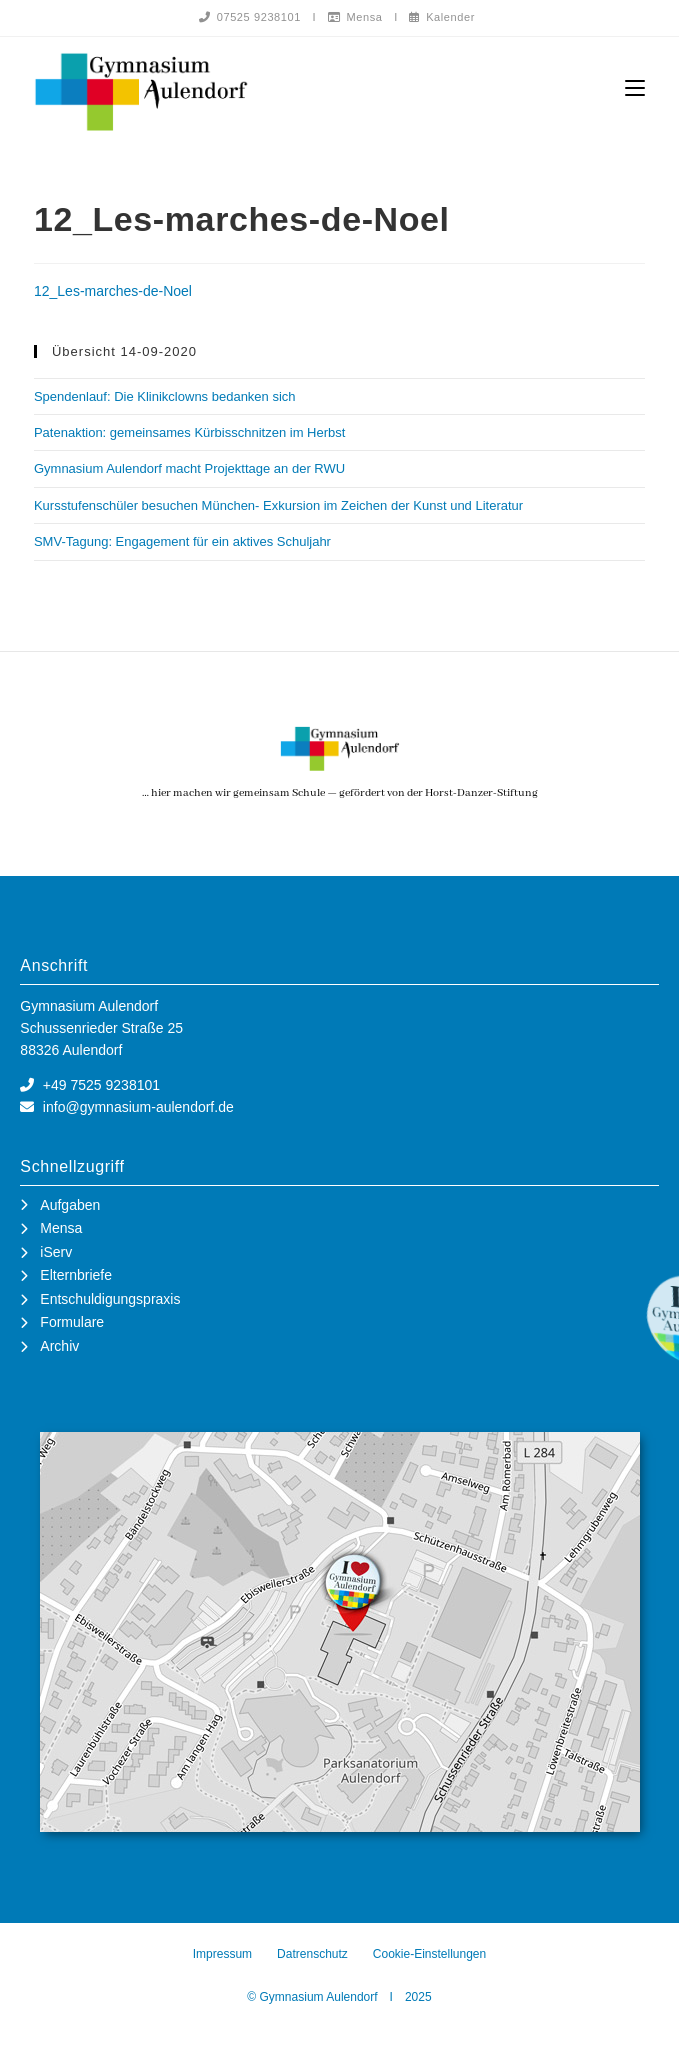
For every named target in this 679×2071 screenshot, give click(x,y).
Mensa (355, 17)
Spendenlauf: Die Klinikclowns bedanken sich (165, 397)
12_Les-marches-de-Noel (113, 292)
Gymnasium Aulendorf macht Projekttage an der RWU (189, 469)
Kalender (442, 17)
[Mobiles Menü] (635, 88)
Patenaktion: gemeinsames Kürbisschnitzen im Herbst (189, 433)
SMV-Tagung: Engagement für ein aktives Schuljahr (182, 542)
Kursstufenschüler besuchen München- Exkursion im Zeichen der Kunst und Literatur (278, 506)
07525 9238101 (250, 17)
